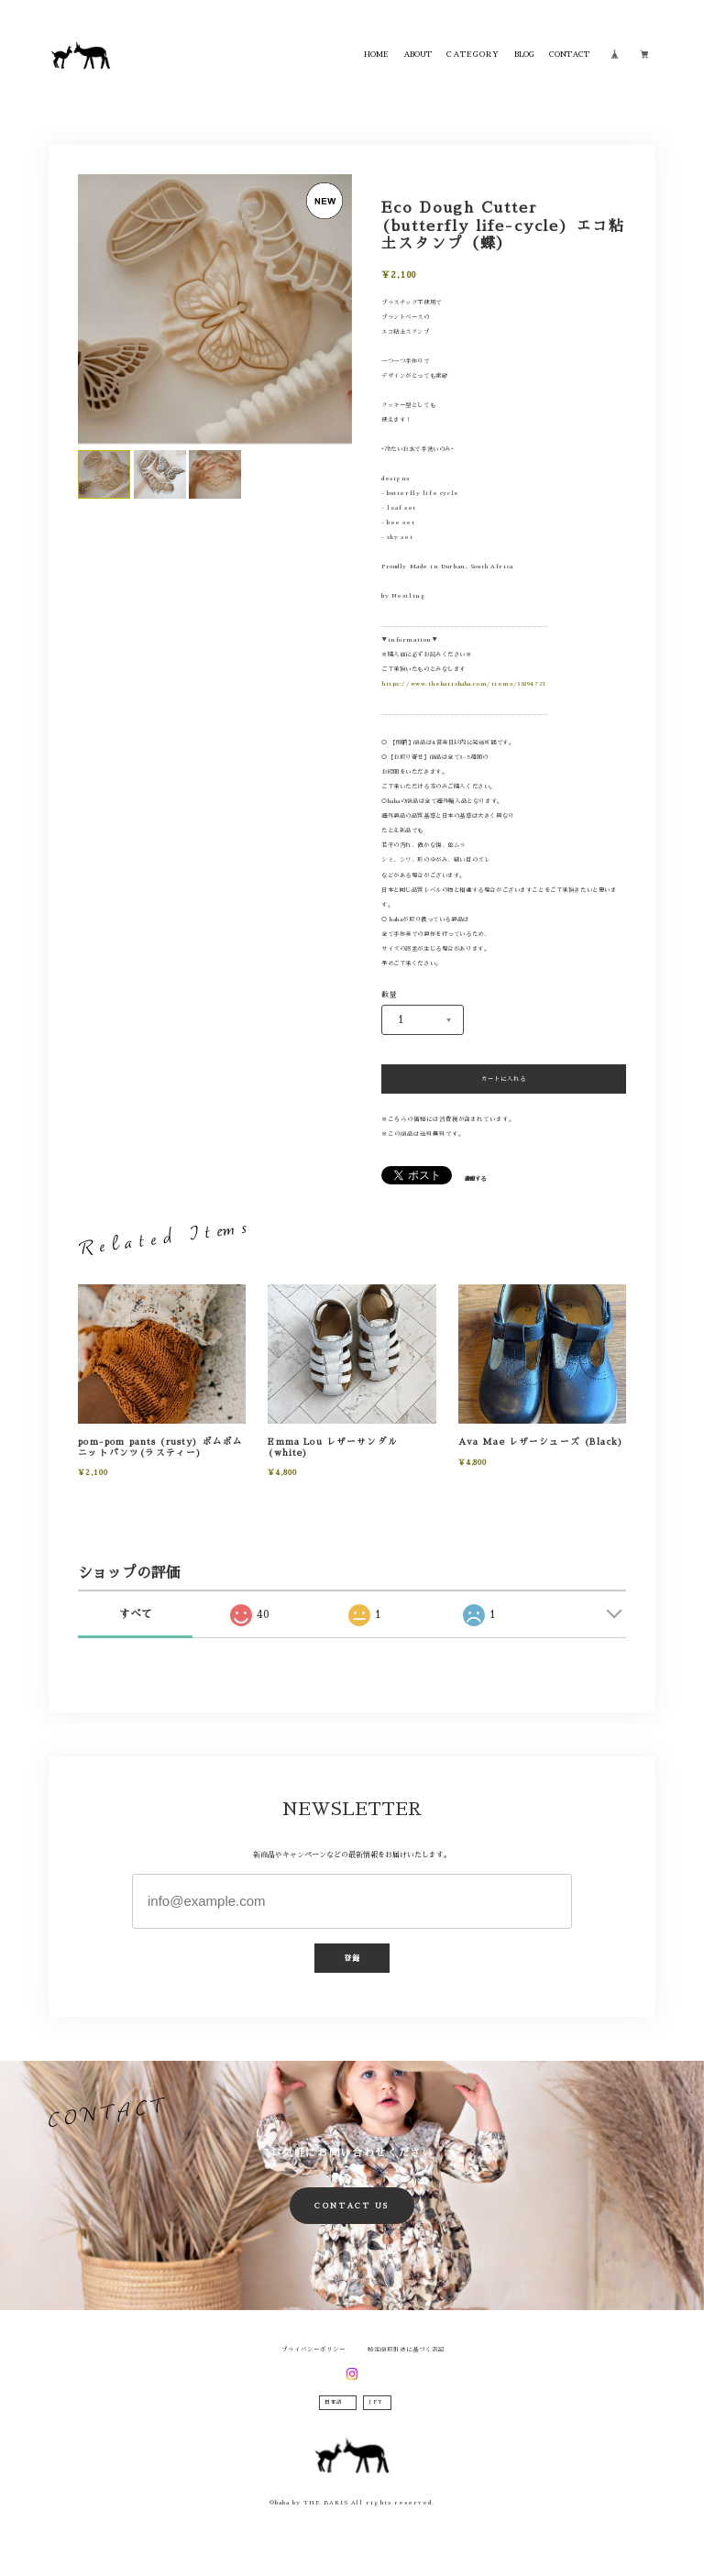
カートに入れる (503, 1079)
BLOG (524, 54)
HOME (376, 54)
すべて (135, 1614)
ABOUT (417, 54)
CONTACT (569, 54)
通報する (475, 1179)
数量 (389, 994)
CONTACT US (351, 2205)
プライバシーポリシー (313, 2349)
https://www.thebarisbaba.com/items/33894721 (463, 684)
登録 (352, 1958)
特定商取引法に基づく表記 (406, 2349)
